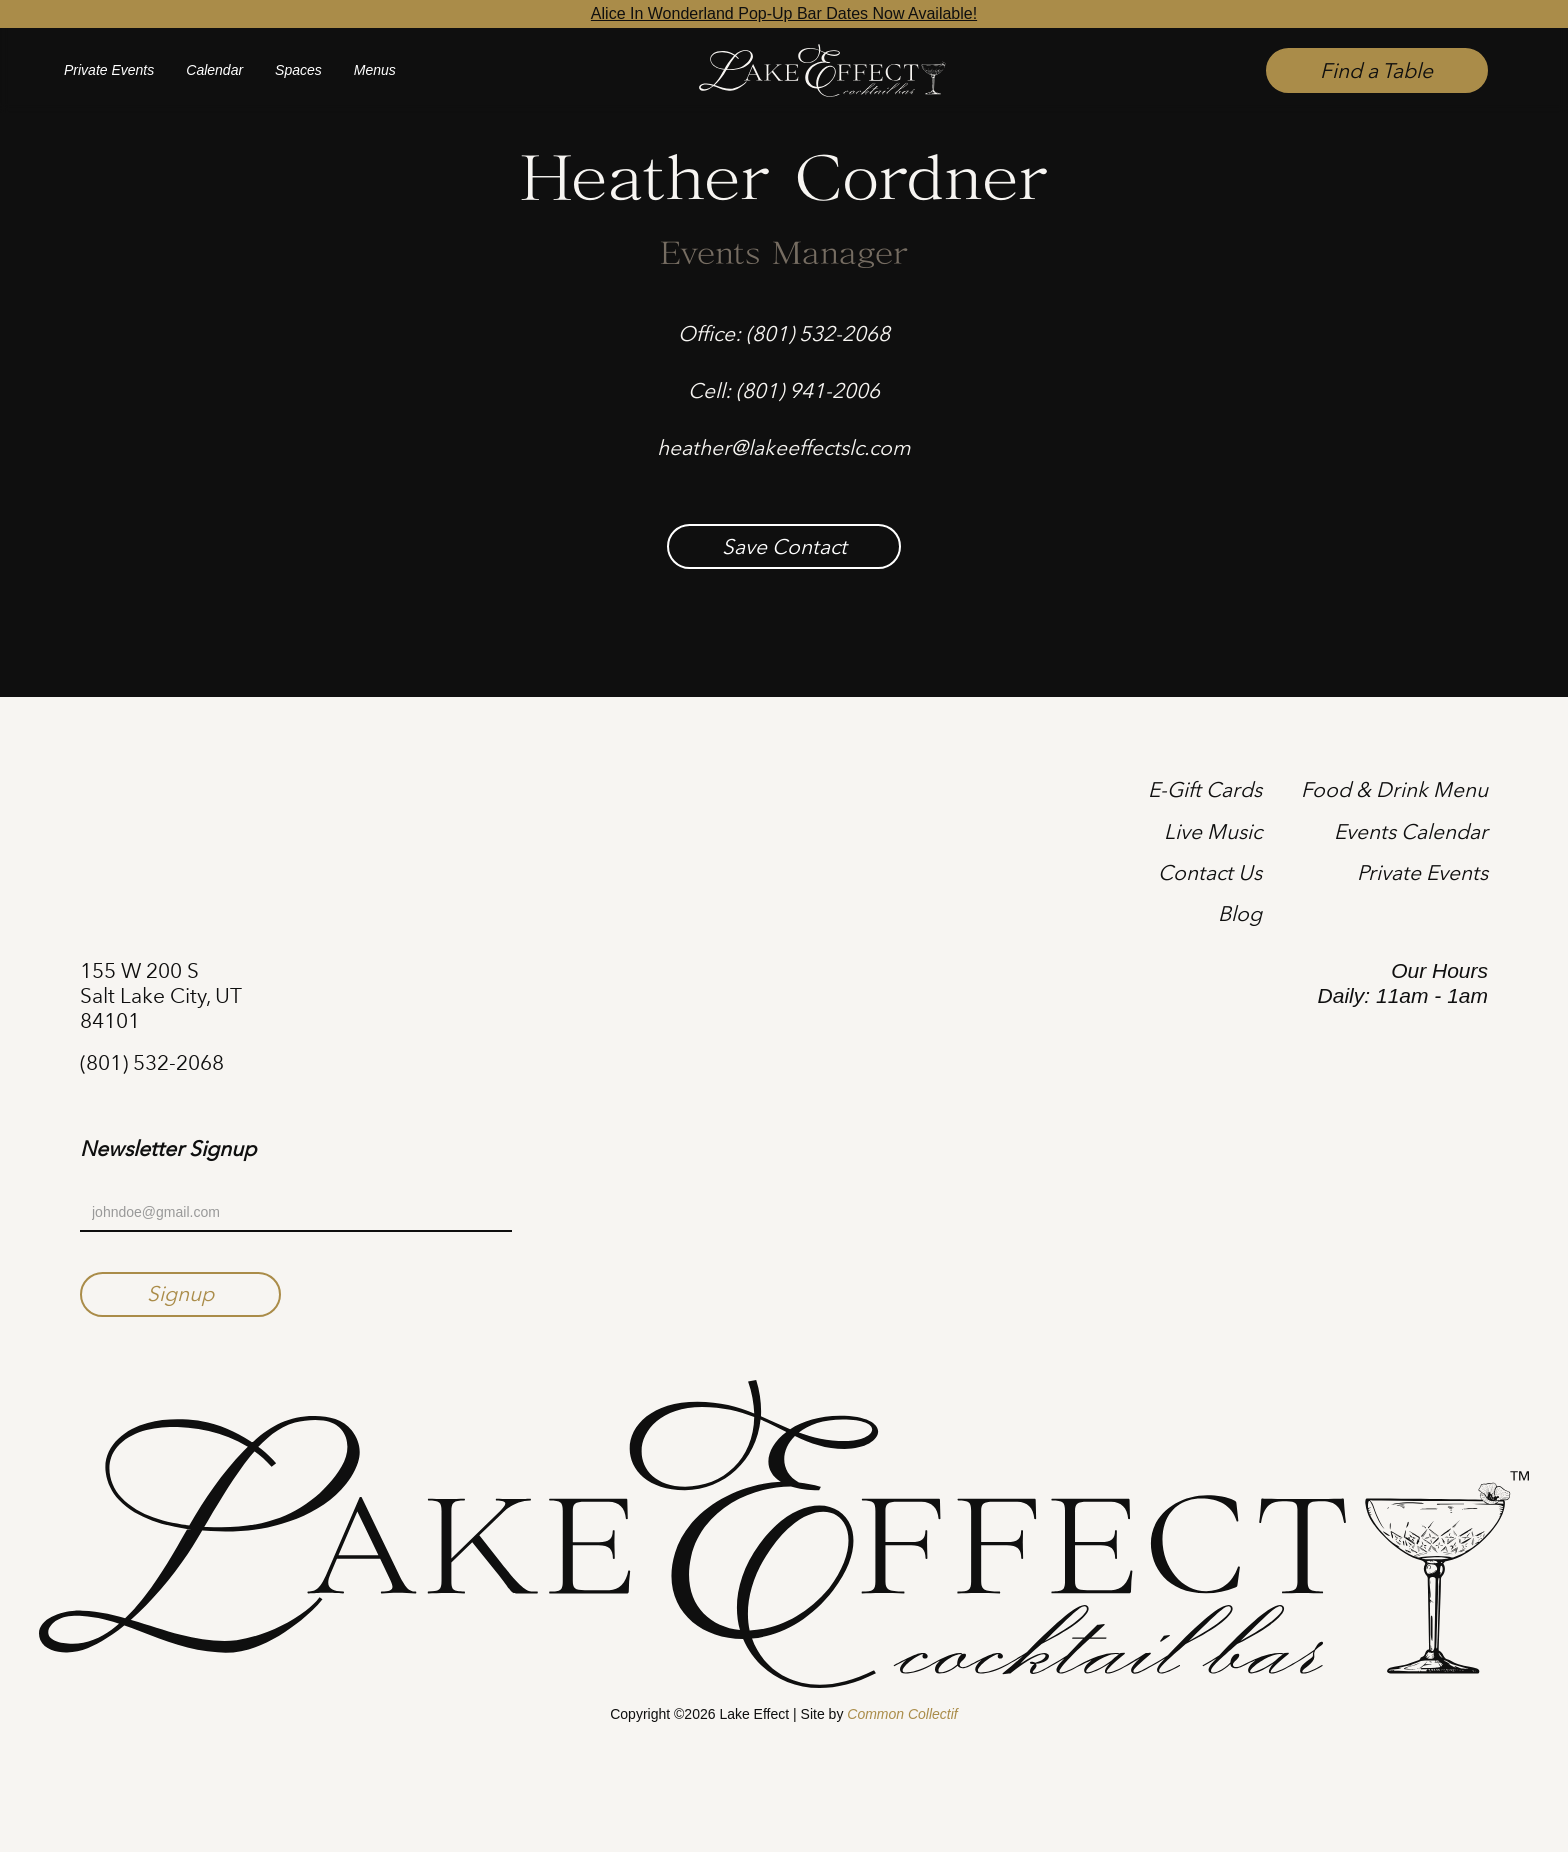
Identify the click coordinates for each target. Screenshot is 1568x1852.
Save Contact (784, 546)
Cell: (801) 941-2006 (784, 390)
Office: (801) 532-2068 (784, 333)
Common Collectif (902, 1714)
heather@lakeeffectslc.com (784, 447)
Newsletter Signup (168, 1149)
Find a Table (1376, 70)
